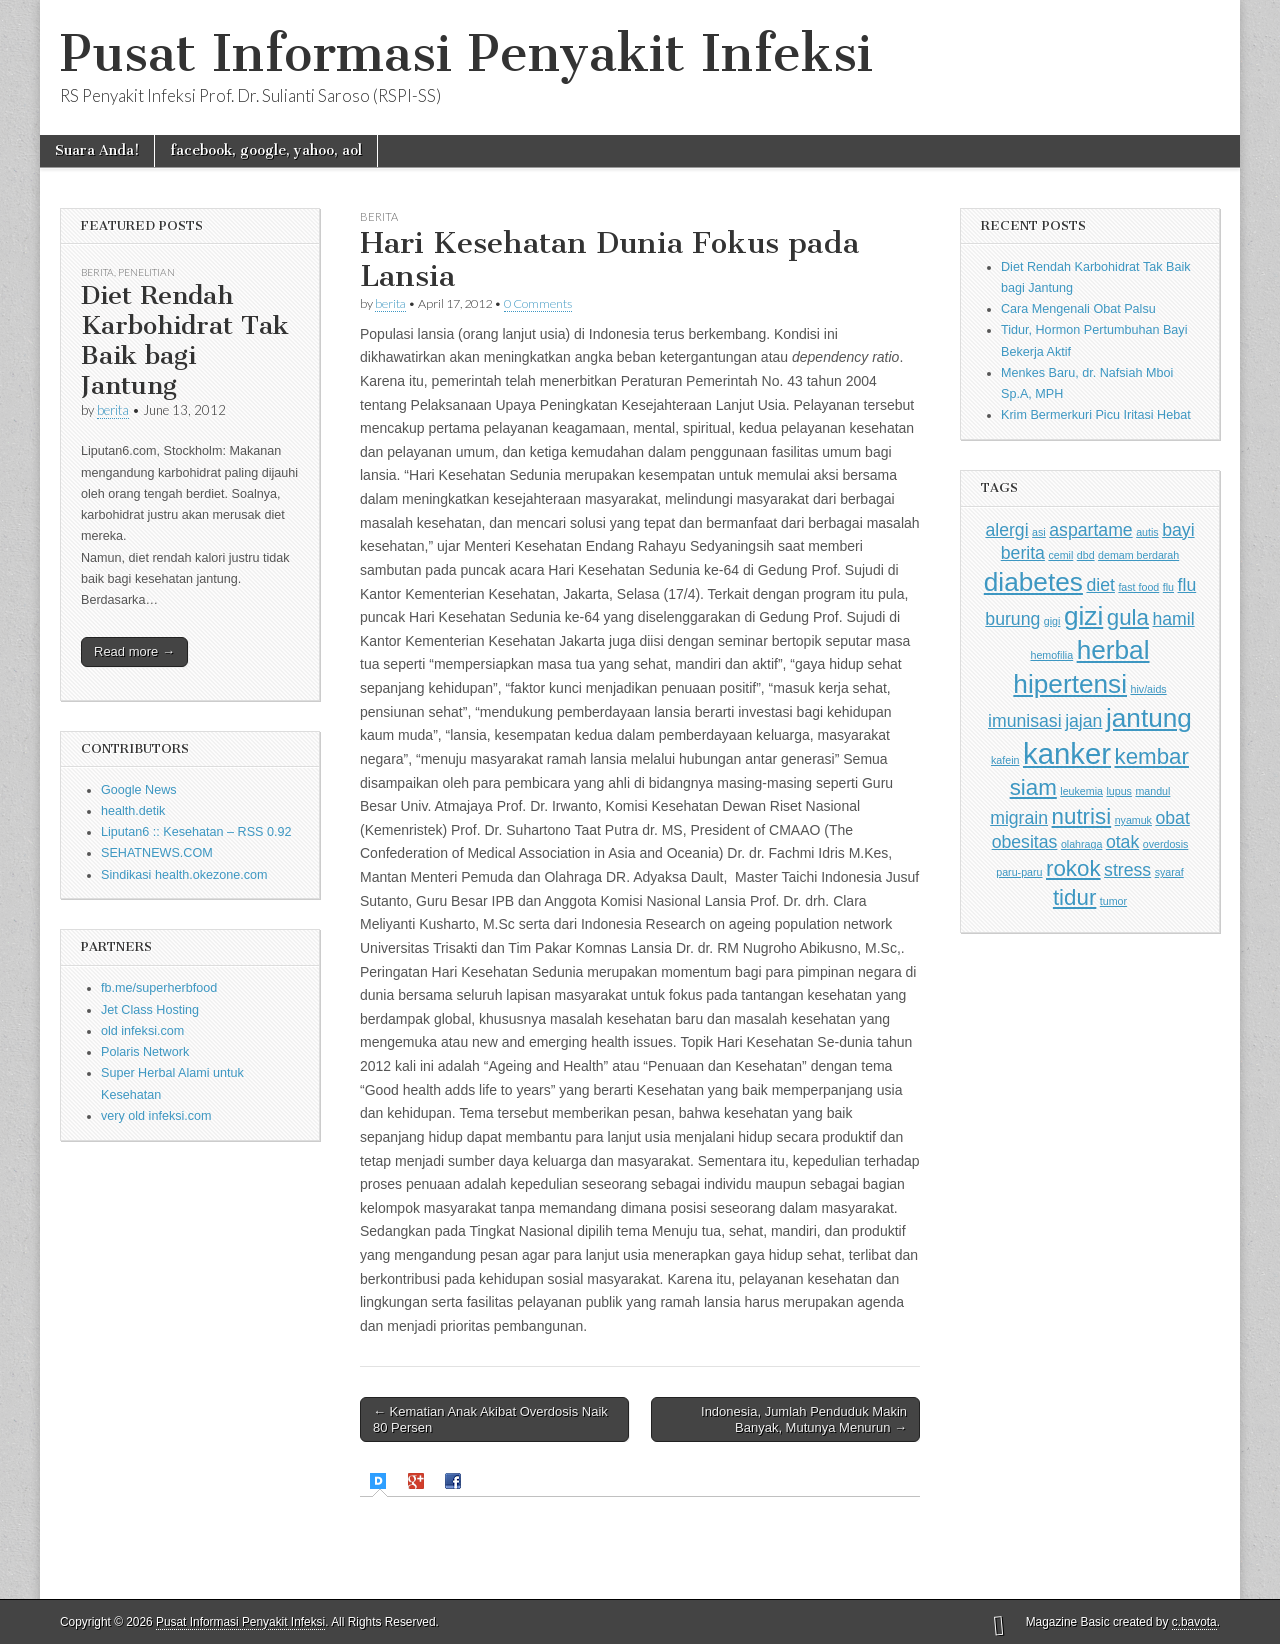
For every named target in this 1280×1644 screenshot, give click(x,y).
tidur (1074, 897)
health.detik (133, 811)
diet (1100, 585)
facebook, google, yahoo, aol (266, 150)
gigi (1052, 621)
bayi (1178, 530)
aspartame (1090, 530)
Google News (139, 790)
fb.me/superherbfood (159, 988)
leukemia (1081, 791)
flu (1168, 587)
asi (1039, 532)
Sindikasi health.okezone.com (184, 875)
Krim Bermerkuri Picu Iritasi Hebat (1096, 415)
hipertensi (1070, 684)
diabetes (1033, 582)
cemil (1060, 555)
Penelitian (146, 272)
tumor (1113, 901)
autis (1147, 532)
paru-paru (1019, 872)
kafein (1005, 760)
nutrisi (1082, 816)
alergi (1006, 530)
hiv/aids (1149, 689)
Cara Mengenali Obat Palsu (1078, 309)
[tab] (380, 1481)
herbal (1113, 650)
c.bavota (1194, 1622)
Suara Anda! (97, 150)
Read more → (134, 651)
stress (1127, 870)
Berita (97, 272)
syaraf (1169, 872)
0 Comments (538, 303)
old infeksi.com (142, 1031)
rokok (1073, 868)
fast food (1138, 587)
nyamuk (1133, 820)
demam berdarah (1138, 555)
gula (1128, 617)
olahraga (1081, 844)
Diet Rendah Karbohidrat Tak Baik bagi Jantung (185, 340)
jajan (1083, 721)
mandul (1152, 791)
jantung (1149, 718)
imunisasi (1025, 721)
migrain (1019, 818)
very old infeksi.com (156, 1116)
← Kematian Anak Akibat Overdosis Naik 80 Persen (490, 1419)
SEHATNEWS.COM (157, 853)
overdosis (1166, 844)
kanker (1067, 753)
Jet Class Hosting (150, 1010)
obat (1172, 818)
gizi (1083, 616)
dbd (1086, 555)
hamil (1173, 619)
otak (1122, 842)
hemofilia (1051, 655)
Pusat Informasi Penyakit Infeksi (466, 53)
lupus (1118, 791)
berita (113, 410)
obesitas (1025, 842)
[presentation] (380, 1481)
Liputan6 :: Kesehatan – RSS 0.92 (196, 832)
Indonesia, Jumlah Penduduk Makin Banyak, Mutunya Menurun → (804, 1419)
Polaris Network (145, 1052)
